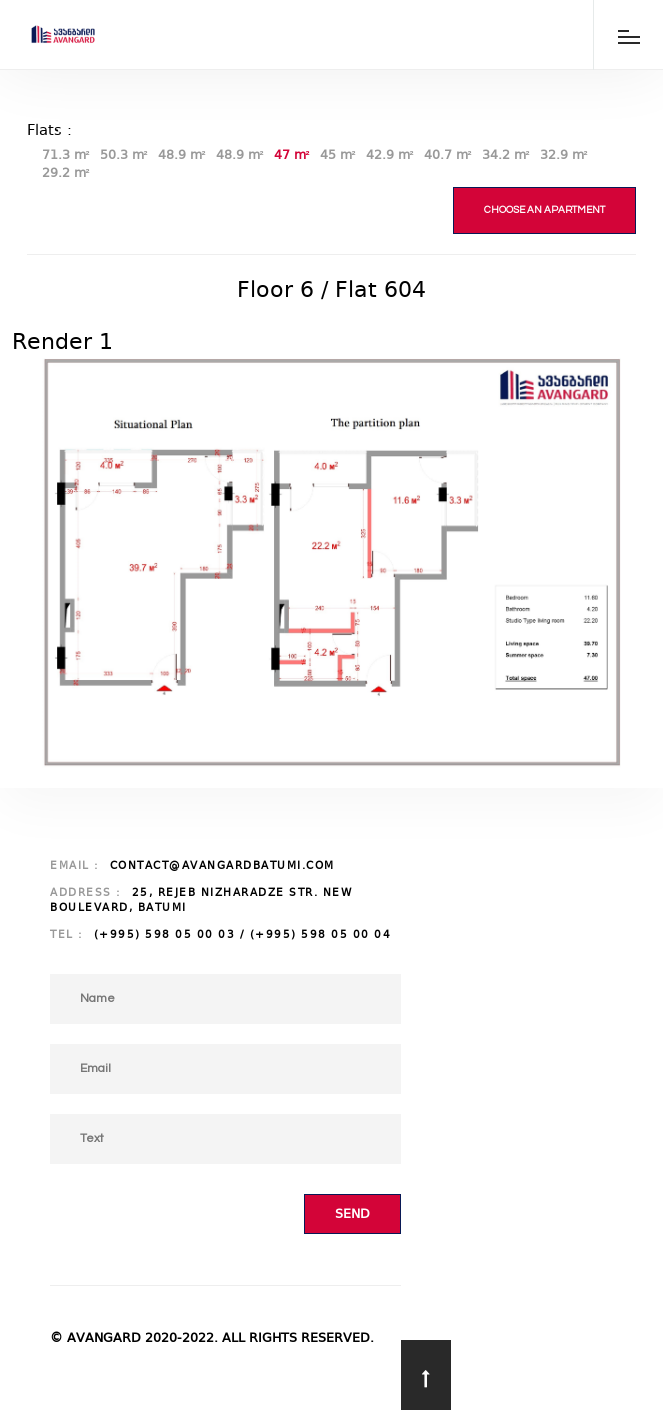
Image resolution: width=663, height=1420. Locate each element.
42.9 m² (390, 154)
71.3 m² (66, 154)
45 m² (338, 154)
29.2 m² (66, 172)
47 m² (292, 154)
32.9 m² (564, 154)
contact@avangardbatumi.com (222, 865)
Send (352, 1213)
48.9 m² (182, 154)
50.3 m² (124, 154)
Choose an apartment (544, 210)
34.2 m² (506, 154)
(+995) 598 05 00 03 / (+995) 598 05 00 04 (243, 934)
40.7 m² (448, 154)
